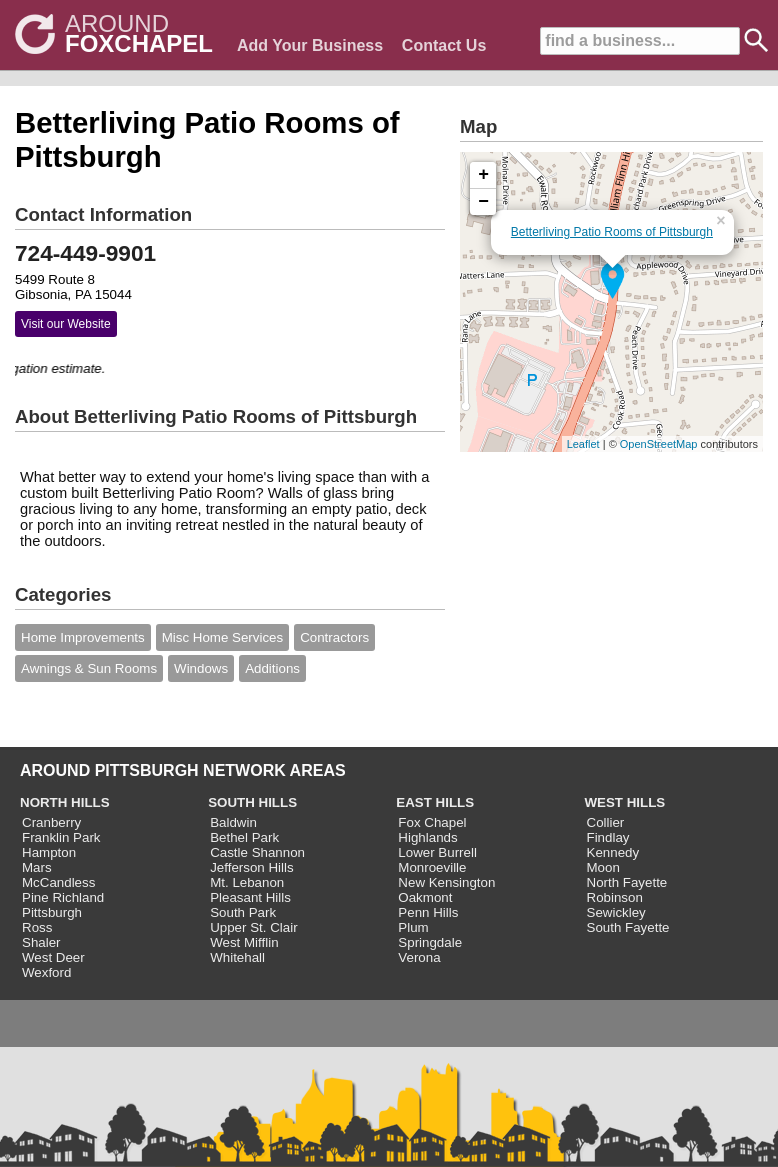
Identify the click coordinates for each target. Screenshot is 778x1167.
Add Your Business (310, 45)
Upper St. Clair (253, 927)
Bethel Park (244, 837)
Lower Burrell (437, 852)
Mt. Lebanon (247, 882)
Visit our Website (66, 324)
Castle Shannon (257, 852)
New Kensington (446, 882)
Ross (37, 927)
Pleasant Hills (250, 897)
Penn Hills (428, 912)
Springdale (430, 942)
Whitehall (237, 957)
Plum (413, 927)
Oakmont (425, 897)
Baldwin (233, 822)
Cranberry (51, 822)
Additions (272, 668)
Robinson (615, 897)
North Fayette (627, 882)
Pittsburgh (52, 912)
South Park (243, 912)
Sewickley (616, 912)
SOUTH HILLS (252, 802)
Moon (603, 867)
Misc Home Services (222, 637)
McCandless (58, 882)
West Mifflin (244, 942)
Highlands (427, 837)
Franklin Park (61, 837)
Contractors (334, 637)
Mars (37, 867)
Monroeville (432, 867)
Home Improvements (83, 637)
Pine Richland (63, 897)
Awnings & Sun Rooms (89, 668)
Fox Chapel (432, 822)
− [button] (483, 202)
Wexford (46, 972)
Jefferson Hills (251, 867)
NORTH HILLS (65, 802)
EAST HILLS (435, 802)
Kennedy (613, 852)
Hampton (49, 852)
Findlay (608, 837)
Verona (419, 957)
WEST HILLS (625, 802)
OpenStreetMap (659, 444)
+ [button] (483, 175)
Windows (201, 668)
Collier (606, 822)
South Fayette (628, 927)
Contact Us (444, 45)
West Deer (53, 957)
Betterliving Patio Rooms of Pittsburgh (612, 232)
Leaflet (583, 444)
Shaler (41, 942)
